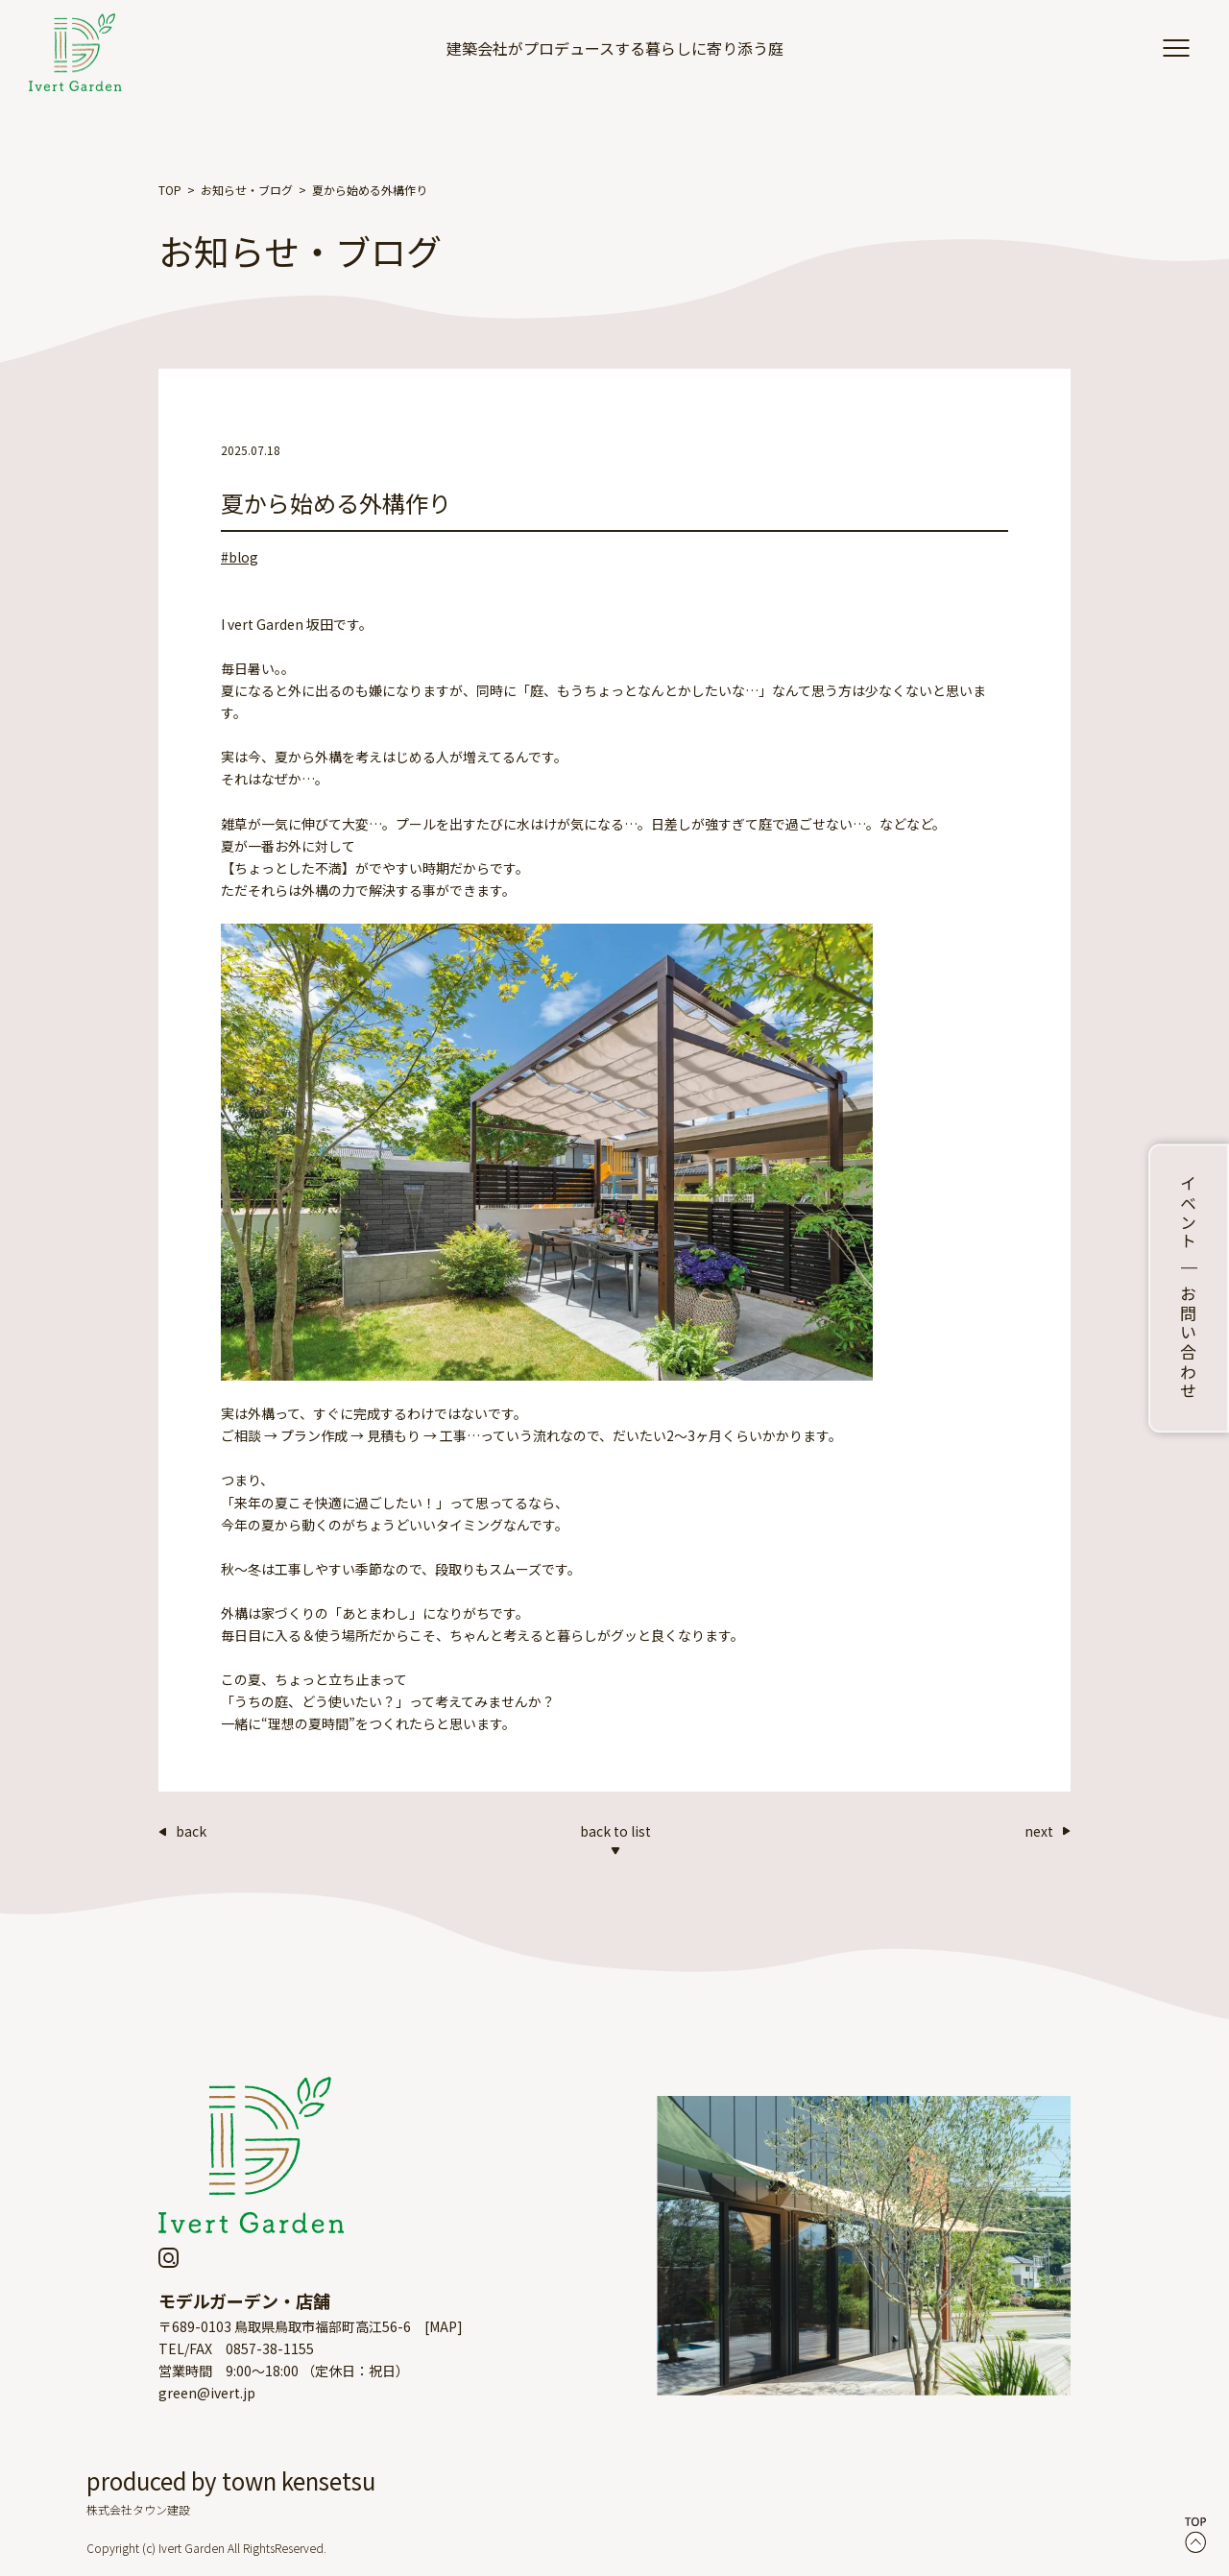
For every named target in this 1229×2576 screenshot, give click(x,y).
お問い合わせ (1189, 1343)
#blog (239, 556)
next (1047, 1831)
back (182, 1831)
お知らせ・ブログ (247, 189)
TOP (169, 189)
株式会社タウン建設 (138, 2509)
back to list (615, 1838)
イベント (1189, 1213)
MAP (443, 2326)
